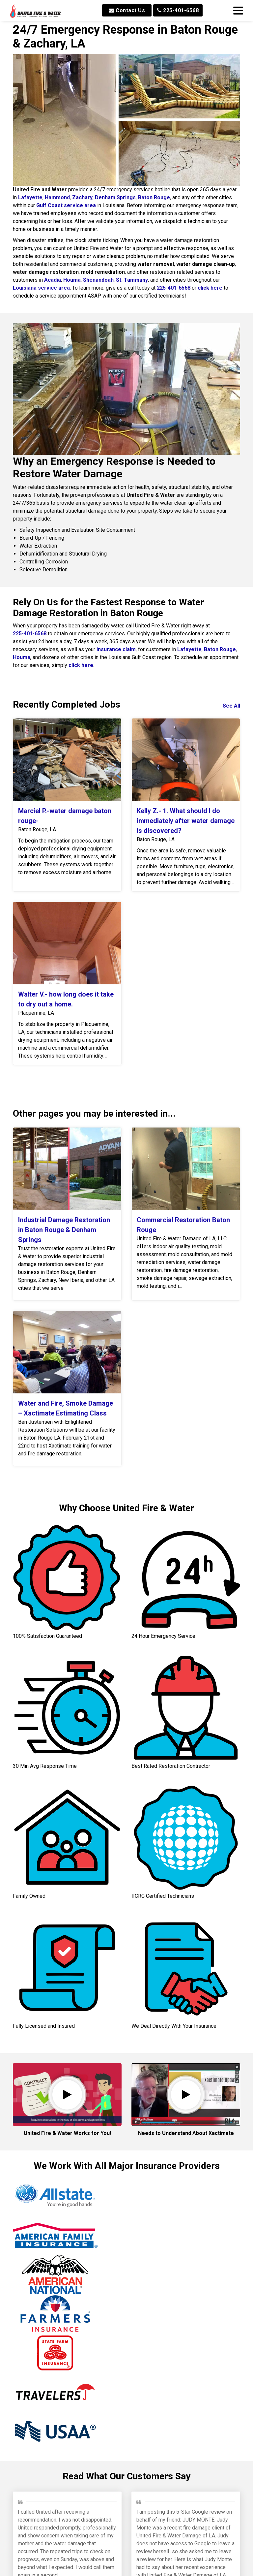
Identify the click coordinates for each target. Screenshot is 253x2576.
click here (210, 288)
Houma (72, 280)
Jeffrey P (30, 2366)
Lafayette (30, 197)
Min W (85, 2521)
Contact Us (127, 10)
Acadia (52, 280)
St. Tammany (132, 280)
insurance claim (116, 649)
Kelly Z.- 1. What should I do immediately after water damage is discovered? (186, 821)
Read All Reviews (126, 2563)
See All (231, 706)
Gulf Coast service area (66, 205)
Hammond (57, 197)
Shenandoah (98, 280)
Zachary (82, 197)
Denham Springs (115, 197)
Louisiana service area (41, 288)
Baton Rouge (154, 197)
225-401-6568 (178, 10)
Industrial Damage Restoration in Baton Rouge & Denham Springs (64, 1230)
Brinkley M (150, 2374)
